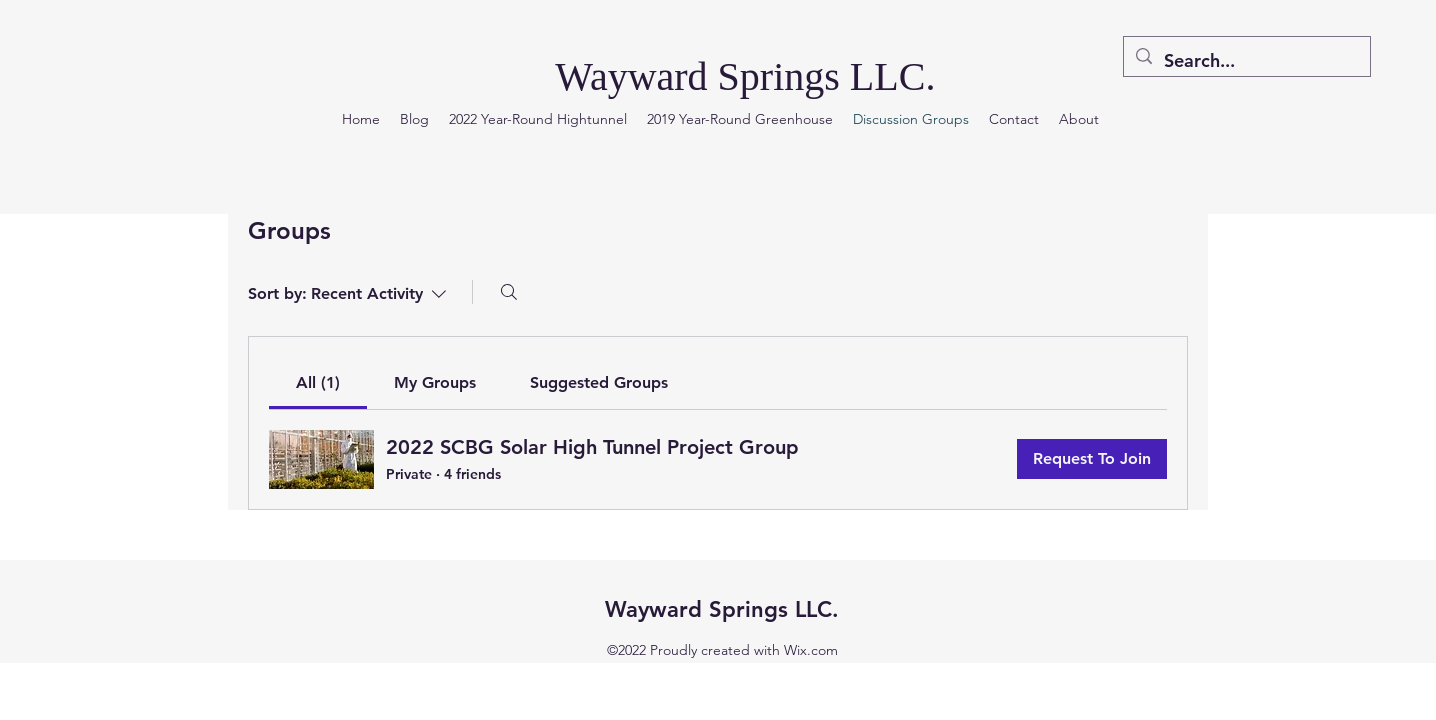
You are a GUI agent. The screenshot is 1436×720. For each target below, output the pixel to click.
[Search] (509, 292)
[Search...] (1246, 61)
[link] (318, 382)
